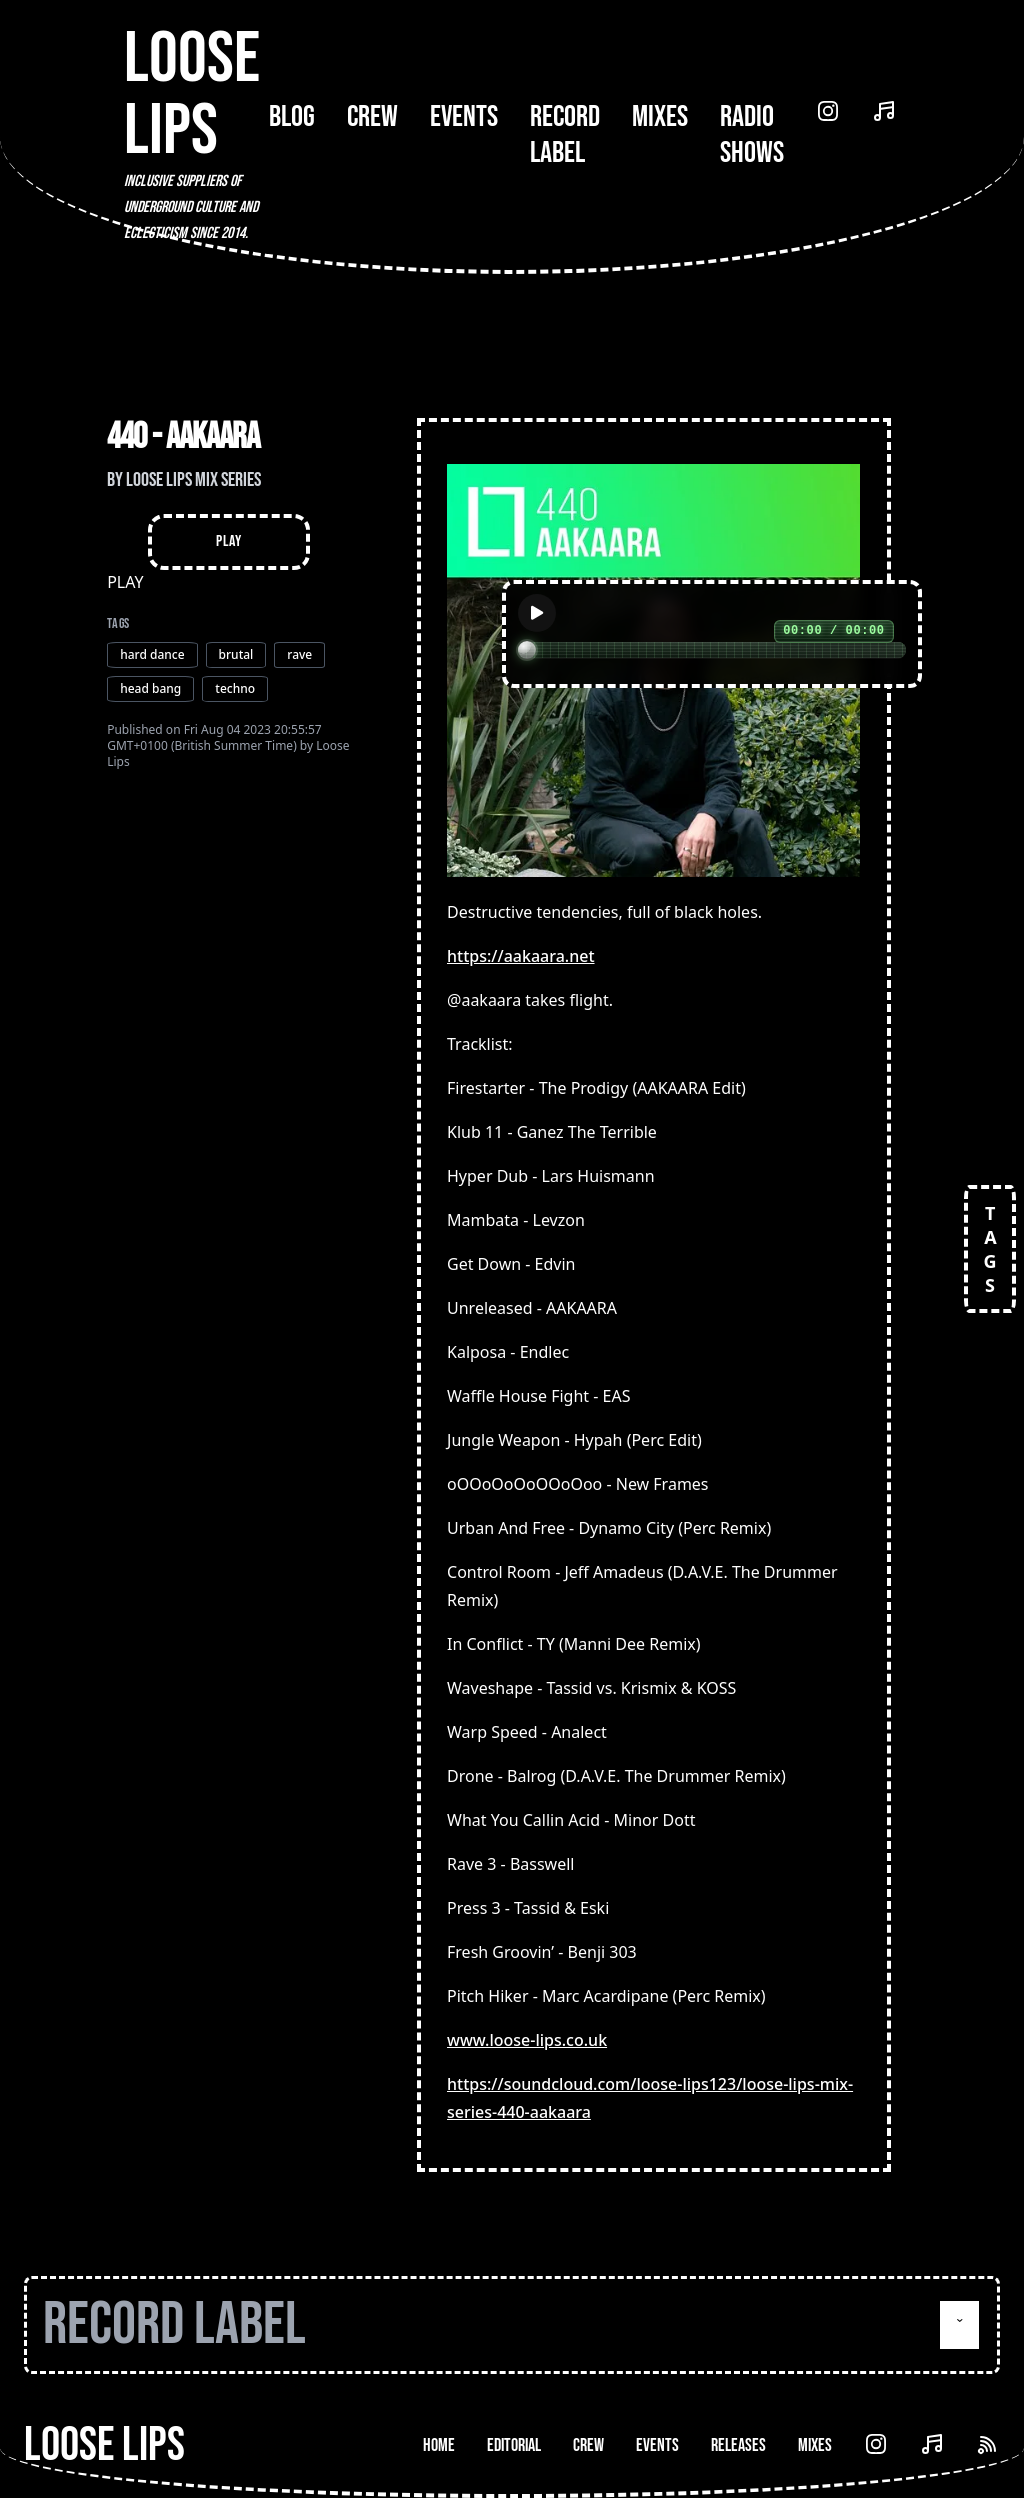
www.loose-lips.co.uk (527, 2040)
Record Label (565, 135)
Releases (738, 2445)
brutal (236, 654)
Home (439, 2445)
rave (299, 654)
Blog (292, 117)
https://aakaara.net (521, 956)
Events (464, 117)
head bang (150, 688)
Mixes (660, 117)
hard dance (152, 654)
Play (228, 541)
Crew (372, 117)
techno (235, 688)
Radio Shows (752, 135)
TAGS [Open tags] (990, 1249)
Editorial (514, 2445)
